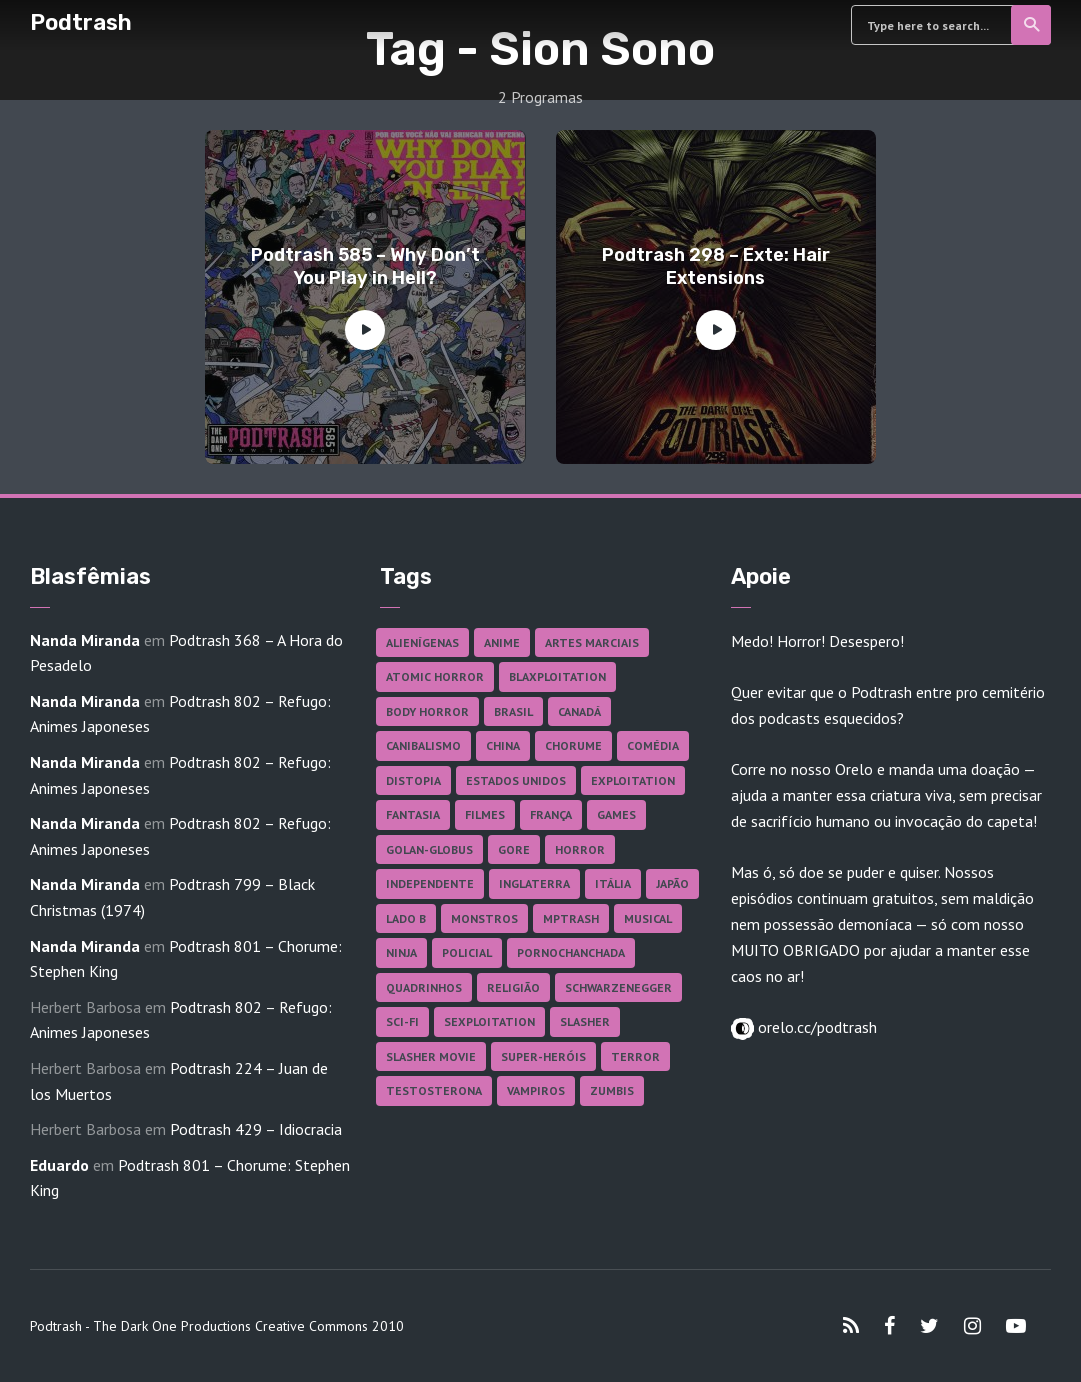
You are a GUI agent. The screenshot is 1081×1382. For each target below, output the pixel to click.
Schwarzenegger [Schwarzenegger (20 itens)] (618, 987)
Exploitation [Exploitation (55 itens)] (633, 780)
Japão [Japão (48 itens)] (672, 883)
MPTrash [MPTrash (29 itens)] (571, 918)
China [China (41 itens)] (503, 745)
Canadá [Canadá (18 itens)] (579, 711)
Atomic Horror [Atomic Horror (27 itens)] (435, 676)
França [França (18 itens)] (551, 814)
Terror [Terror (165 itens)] (635, 1056)
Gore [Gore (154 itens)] (514, 849)
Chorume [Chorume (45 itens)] (573, 745)
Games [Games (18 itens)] (616, 814)
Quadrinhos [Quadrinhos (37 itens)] (424, 987)
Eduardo (59, 1165)
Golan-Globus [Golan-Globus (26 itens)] (429, 849)
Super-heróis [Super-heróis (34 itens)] (543, 1056)
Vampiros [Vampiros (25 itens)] (536, 1090)
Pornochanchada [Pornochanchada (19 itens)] (571, 952)
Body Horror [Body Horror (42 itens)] (427, 711)
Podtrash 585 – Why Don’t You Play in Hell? (365, 266)
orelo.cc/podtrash (815, 1027)
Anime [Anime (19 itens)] (502, 642)
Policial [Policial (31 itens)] (467, 952)
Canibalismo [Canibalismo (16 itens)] (423, 745)
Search (1032, 25)
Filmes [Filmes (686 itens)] (485, 814)
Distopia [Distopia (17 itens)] (413, 780)
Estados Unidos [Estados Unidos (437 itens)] (516, 780)
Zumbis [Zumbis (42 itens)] (612, 1090)
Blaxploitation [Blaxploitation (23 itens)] (557, 676)
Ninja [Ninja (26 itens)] (401, 952)
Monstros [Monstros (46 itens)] (484, 918)
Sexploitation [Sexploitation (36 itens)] (489, 1021)
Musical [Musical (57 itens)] (648, 918)
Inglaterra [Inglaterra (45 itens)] (534, 883)
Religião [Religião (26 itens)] (513, 987)
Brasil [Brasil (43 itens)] (513, 711)
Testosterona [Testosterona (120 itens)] (434, 1090)
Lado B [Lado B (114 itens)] (406, 918)
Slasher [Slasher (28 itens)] (585, 1021)
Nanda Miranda (85, 640)
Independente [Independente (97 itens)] (430, 883)
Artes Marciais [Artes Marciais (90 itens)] (592, 642)
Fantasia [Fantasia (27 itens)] (413, 814)
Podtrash (81, 22)
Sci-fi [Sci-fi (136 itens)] (402, 1021)
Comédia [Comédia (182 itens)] (653, 745)
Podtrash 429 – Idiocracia (256, 1129)
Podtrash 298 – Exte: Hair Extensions (716, 266)
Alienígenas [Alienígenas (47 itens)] (422, 642)
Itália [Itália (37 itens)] (613, 883)
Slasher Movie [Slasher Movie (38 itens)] (431, 1056)
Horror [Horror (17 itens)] (580, 849)
